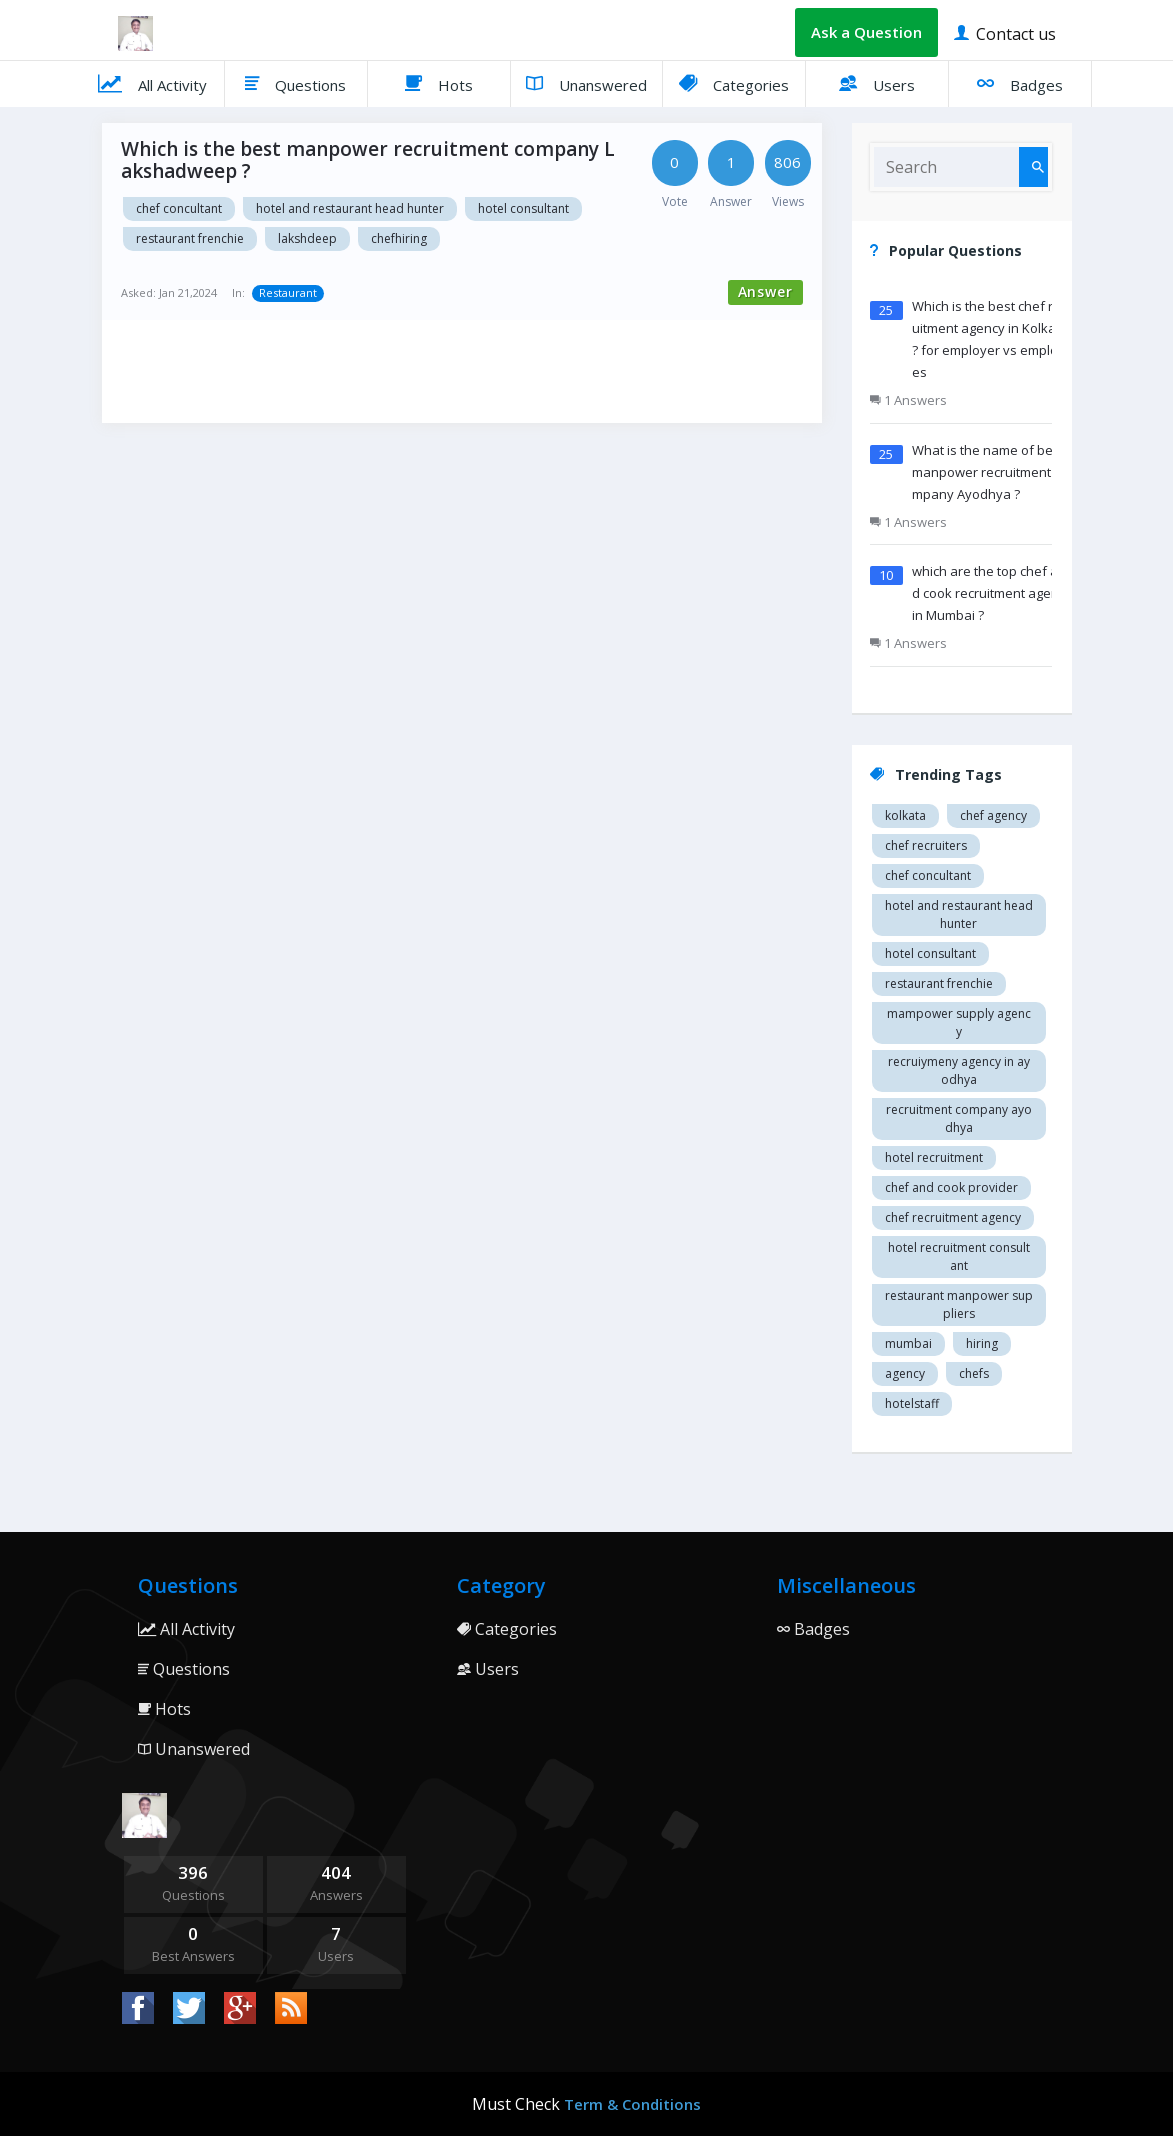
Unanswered (586, 83)
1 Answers (908, 400)
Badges (1020, 83)
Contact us (1005, 32)
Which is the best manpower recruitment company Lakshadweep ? (368, 160)
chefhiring (399, 238)
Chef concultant (179, 208)
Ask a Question (866, 32)
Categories (734, 83)
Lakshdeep (307, 238)
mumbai (908, 1343)
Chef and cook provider (951, 1187)
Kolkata (905, 815)
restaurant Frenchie (190, 238)
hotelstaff (912, 1403)
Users (877, 83)
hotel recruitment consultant (959, 1256)
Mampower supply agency (959, 1022)
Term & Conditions (632, 2104)
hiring (982, 1343)
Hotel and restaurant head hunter (350, 208)
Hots (439, 83)
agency (905, 1373)
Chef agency (993, 815)
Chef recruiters (926, 845)
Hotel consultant (523, 208)
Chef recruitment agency (953, 1217)
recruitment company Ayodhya (959, 1118)
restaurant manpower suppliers (959, 1304)
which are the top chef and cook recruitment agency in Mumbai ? (992, 593)
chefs (974, 1373)
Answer (765, 291)
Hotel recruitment (934, 1157)
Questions (295, 83)
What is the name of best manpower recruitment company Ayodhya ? (990, 472)
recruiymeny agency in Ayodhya (959, 1070)
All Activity (152, 83)
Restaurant (288, 292)
